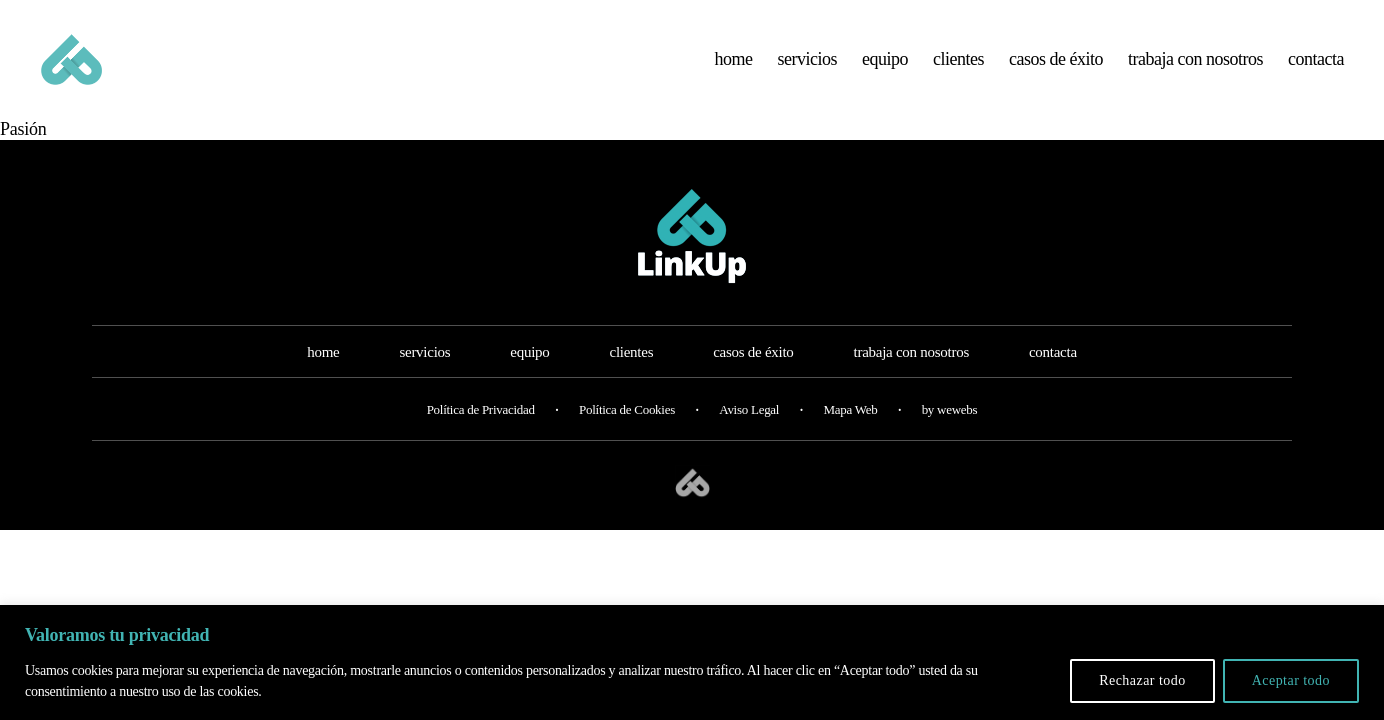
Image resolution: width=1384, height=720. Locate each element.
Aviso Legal (749, 436)
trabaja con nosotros (1195, 72)
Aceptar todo (1291, 680)
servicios (808, 72)
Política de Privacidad (481, 436)
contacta (1316, 72)
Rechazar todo (1142, 680)
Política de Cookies (627, 436)
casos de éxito (1056, 72)
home (734, 72)
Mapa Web (850, 436)
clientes (958, 72)
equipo (885, 72)
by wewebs (950, 436)
